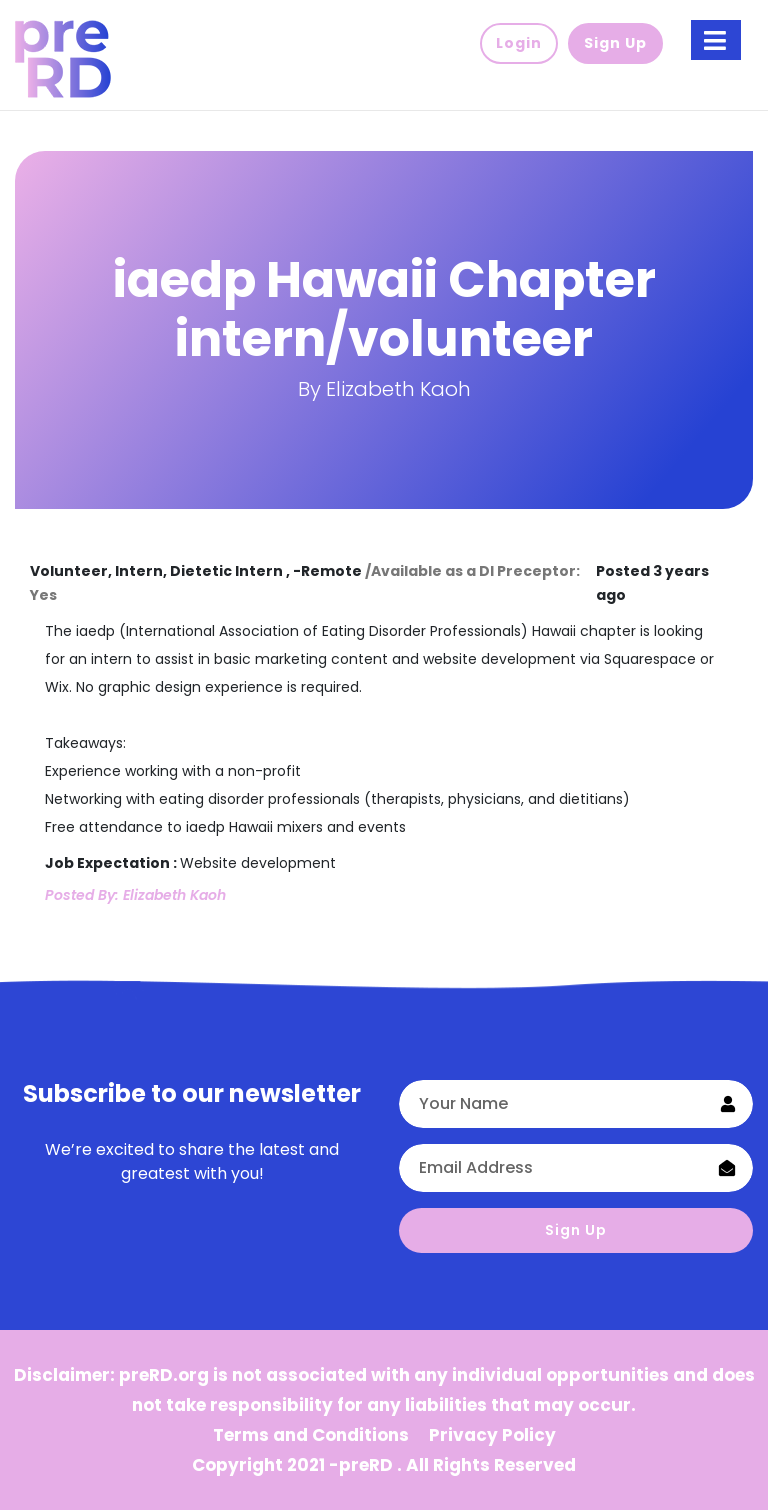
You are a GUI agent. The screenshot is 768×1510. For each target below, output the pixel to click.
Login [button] (519, 43)
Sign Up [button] (615, 43)
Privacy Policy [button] (492, 1435)
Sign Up (576, 1230)
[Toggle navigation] (716, 40)
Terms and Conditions (311, 1435)
